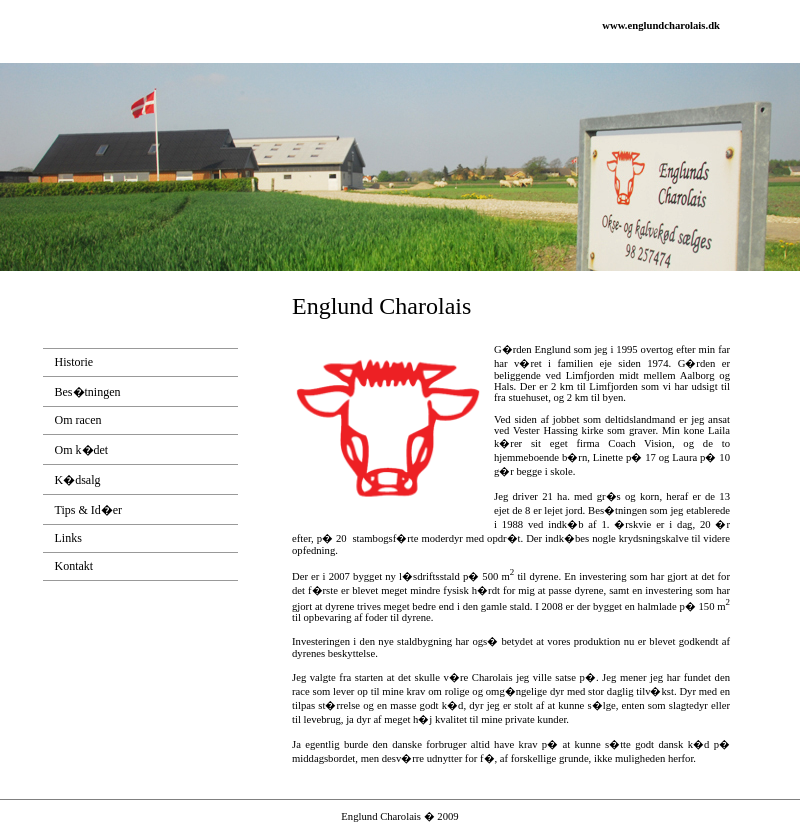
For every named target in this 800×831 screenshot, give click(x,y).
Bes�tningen (88, 392)
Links (68, 538)
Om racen (78, 420)
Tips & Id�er (89, 510)
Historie (74, 362)
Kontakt (74, 566)
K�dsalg (78, 480)
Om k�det (82, 450)
